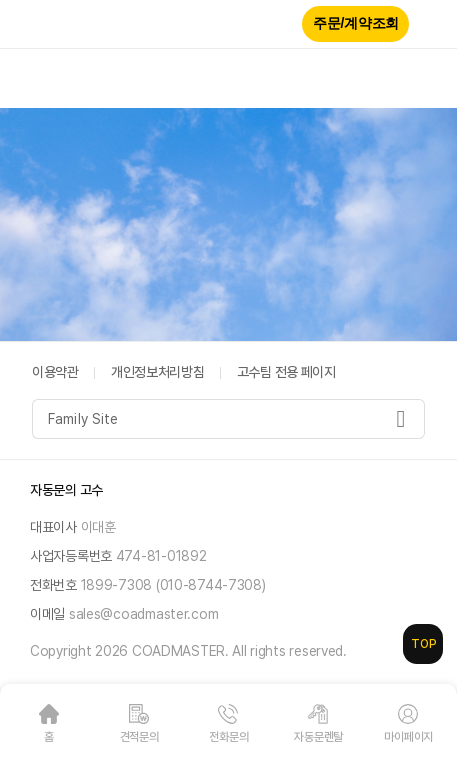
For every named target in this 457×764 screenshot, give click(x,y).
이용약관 (55, 372)
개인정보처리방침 (158, 372)
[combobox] (228, 419)
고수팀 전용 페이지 (286, 372)
